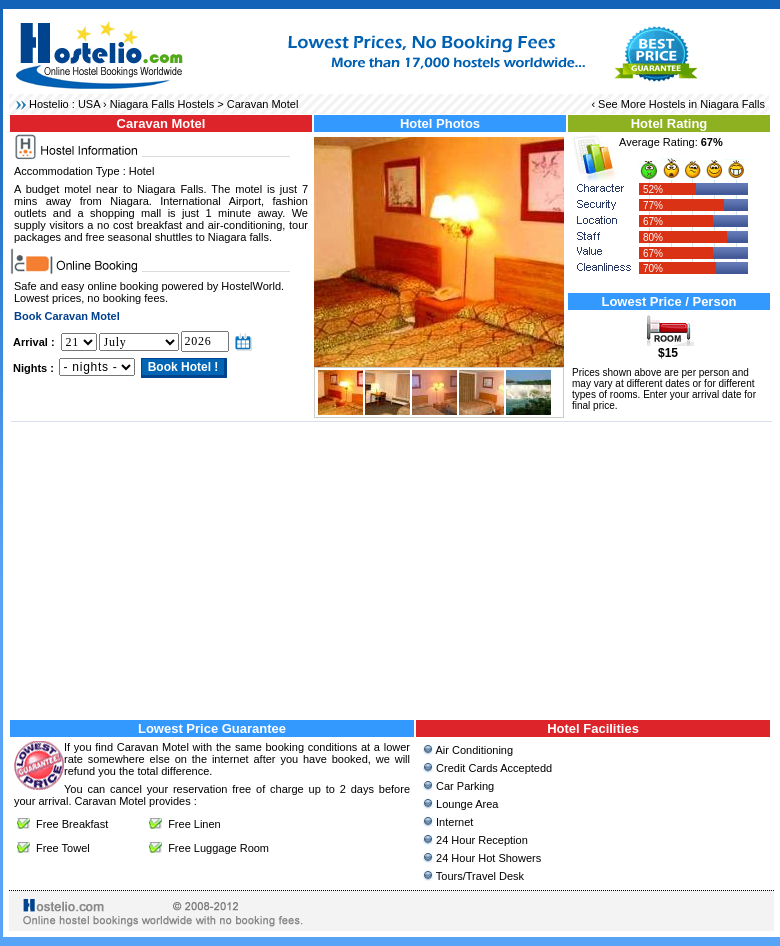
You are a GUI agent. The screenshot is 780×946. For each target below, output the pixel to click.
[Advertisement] (391, 568)
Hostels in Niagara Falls (707, 104)
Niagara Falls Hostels (162, 104)
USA (89, 104)
